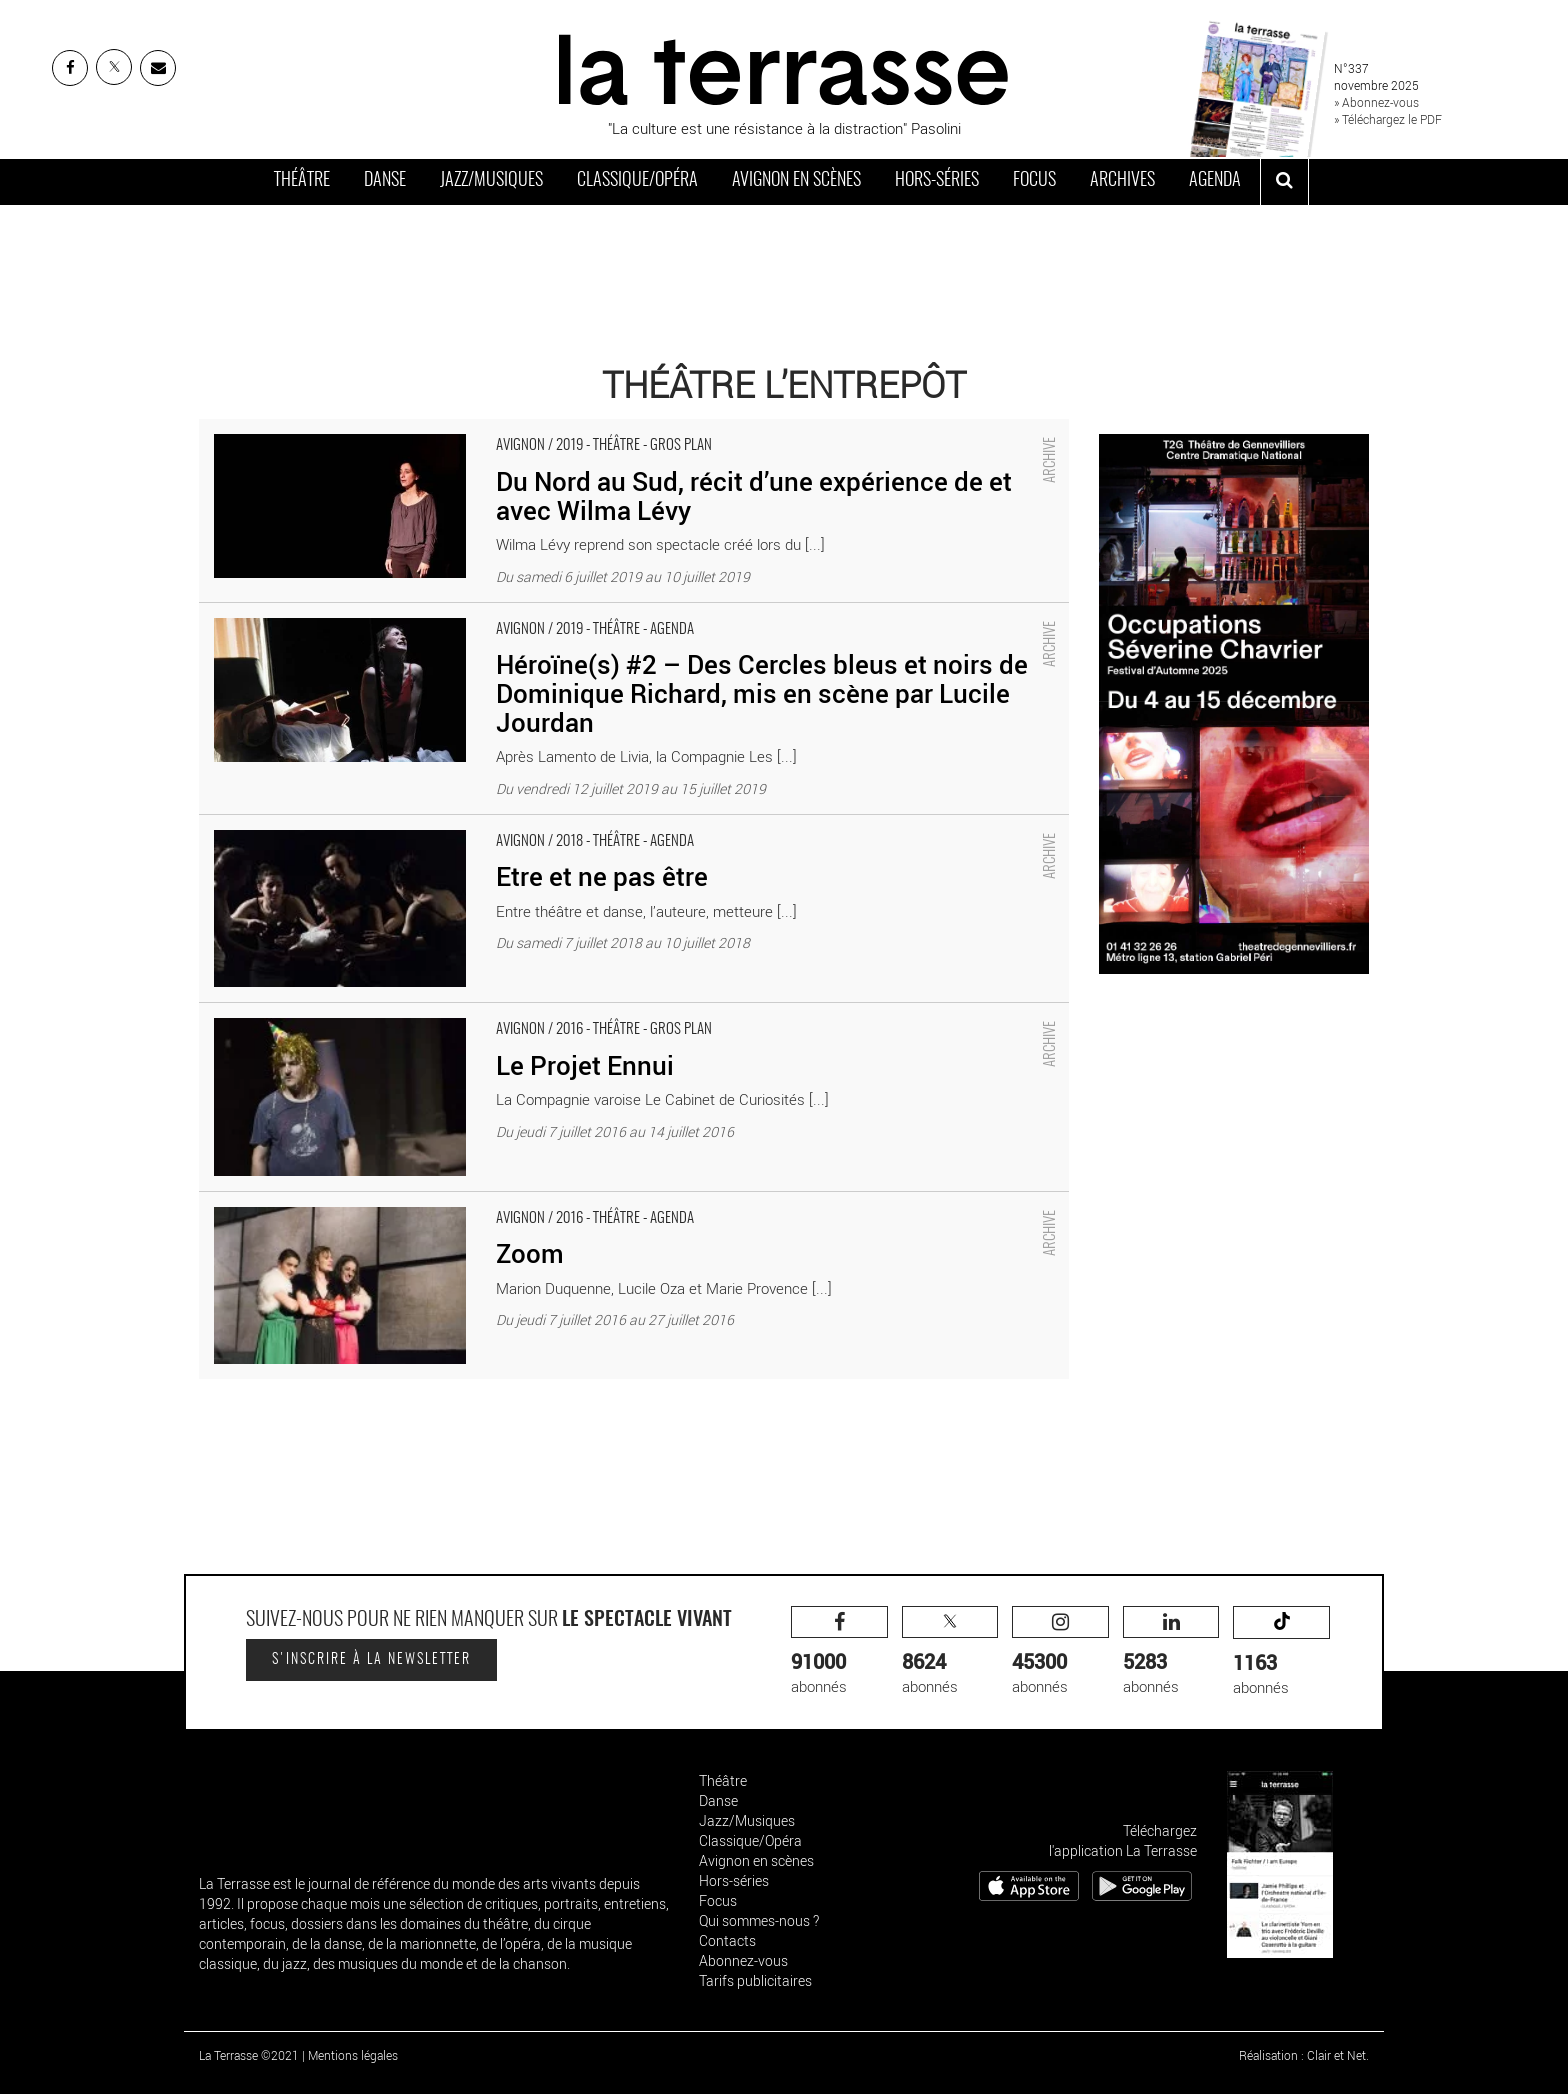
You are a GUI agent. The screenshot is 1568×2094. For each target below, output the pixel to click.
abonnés (839, 1651)
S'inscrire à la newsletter (371, 1660)
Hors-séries (937, 181)
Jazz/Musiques (491, 181)
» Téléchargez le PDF (1388, 119)
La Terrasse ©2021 (249, 2055)
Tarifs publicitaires (755, 1980)
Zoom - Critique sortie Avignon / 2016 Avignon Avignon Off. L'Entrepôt (424, 1202)
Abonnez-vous (743, 1960)
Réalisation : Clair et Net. (1304, 2055)
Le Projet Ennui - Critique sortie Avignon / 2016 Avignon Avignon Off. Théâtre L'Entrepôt (482, 1013)
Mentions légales (353, 2055)
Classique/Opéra (637, 181)
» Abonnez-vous (1376, 102)
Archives (1122, 181)
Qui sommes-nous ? (759, 1920)
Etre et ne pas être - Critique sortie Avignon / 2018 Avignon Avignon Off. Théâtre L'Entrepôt (494, 825)
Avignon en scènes (796, 181)
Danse (385, 181)
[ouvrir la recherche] (1284, 182)
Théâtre (302, 181)
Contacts (727, 1940)
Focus (1034, 181)
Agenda (1215, 181)
